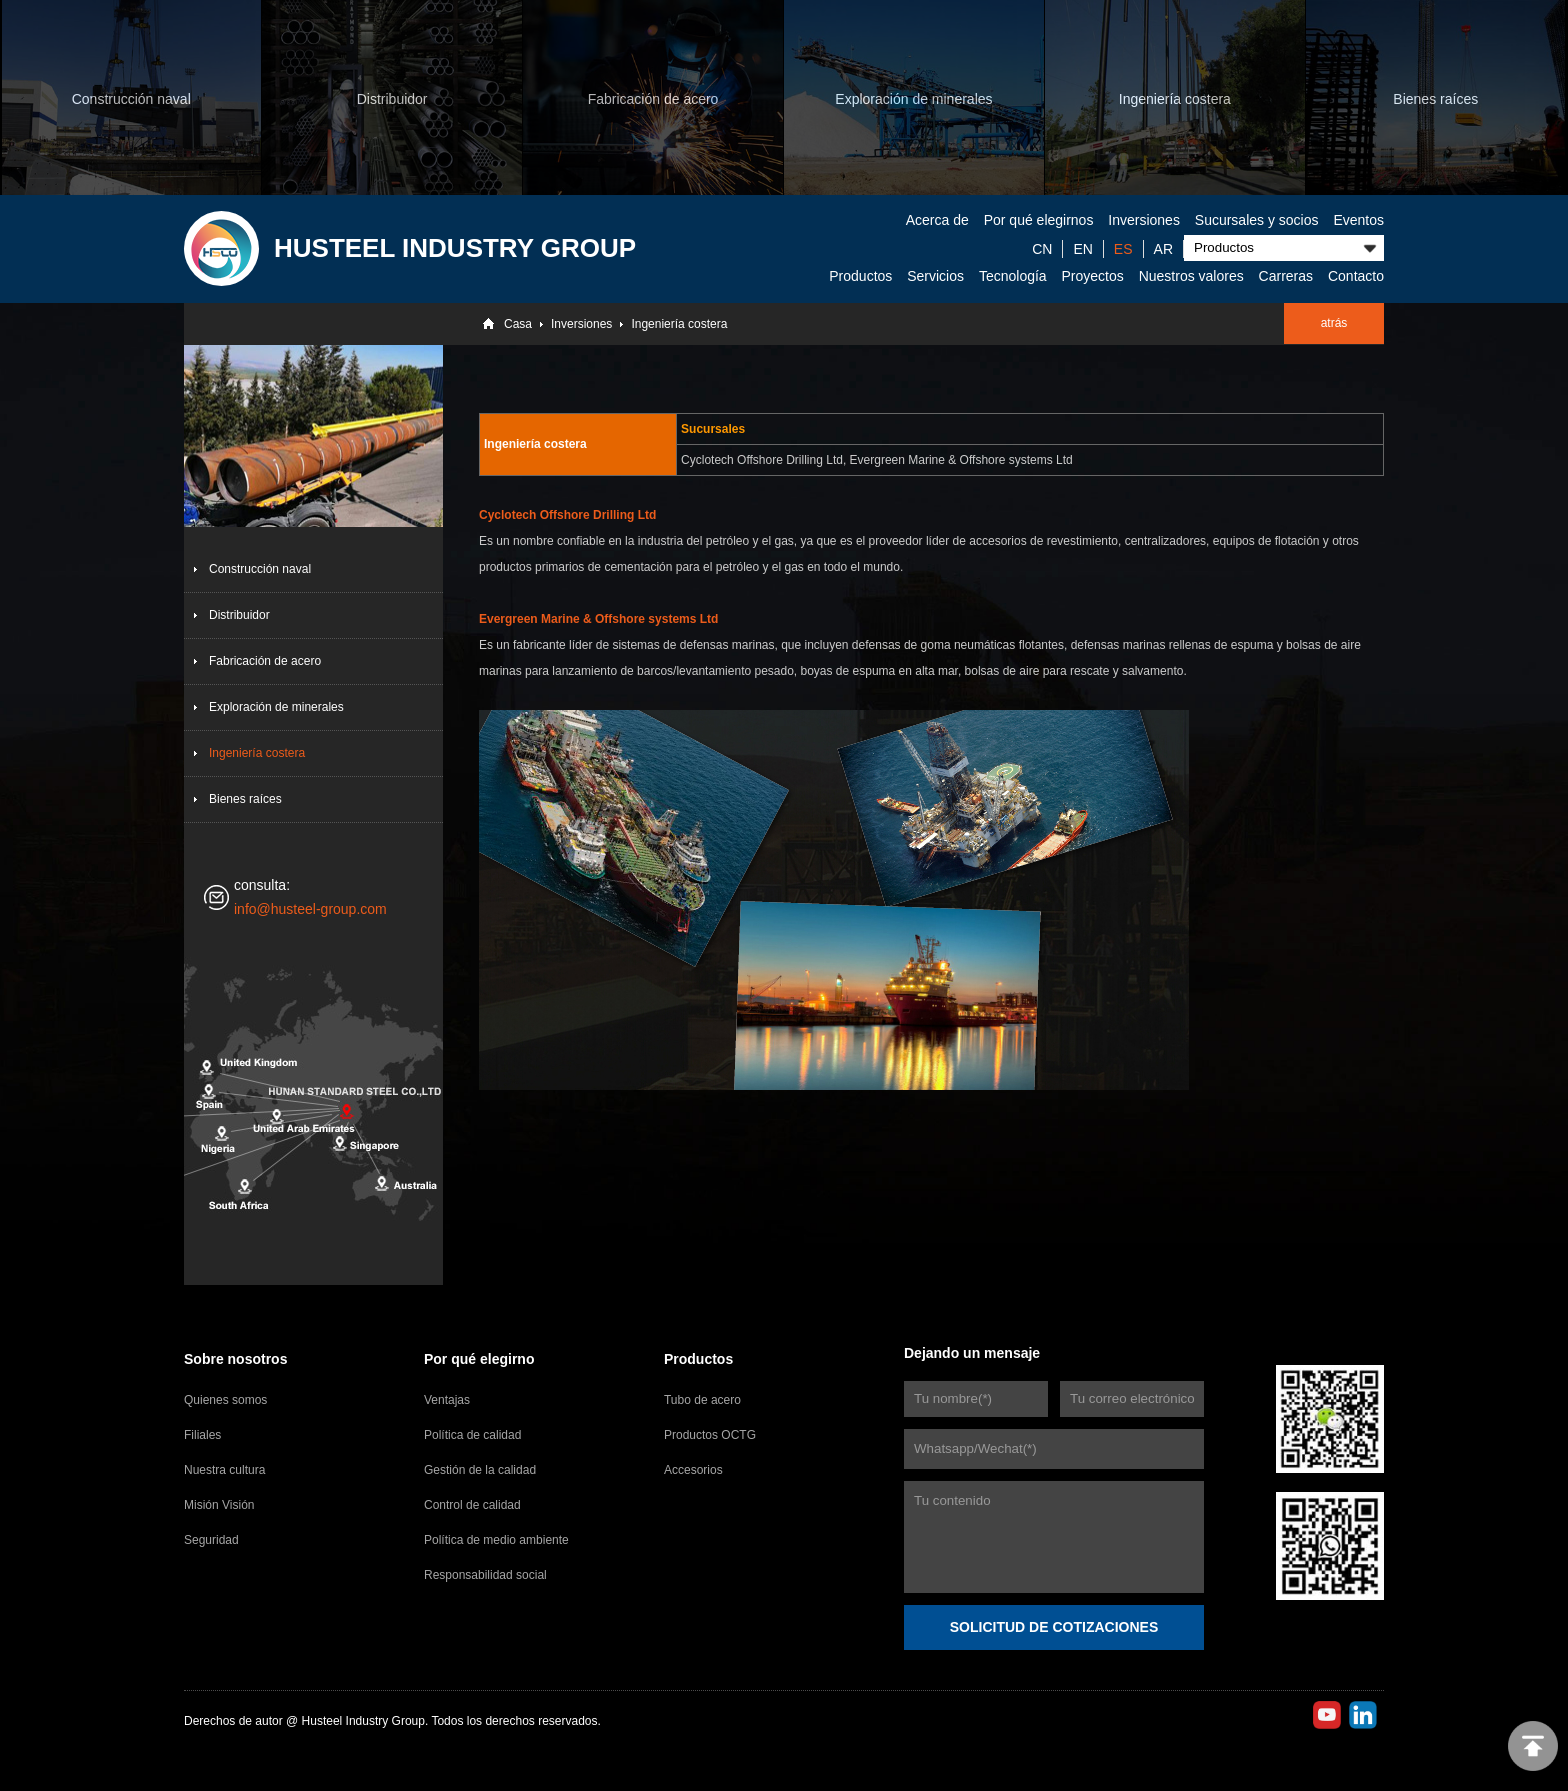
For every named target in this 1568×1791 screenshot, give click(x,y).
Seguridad (211, 1540)
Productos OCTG (710, 1435)
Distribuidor (239, 615)
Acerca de (937, 220)
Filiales (202, 1435)
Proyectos (1093, 276)
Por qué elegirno (479, 1359)
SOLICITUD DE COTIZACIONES (1054, 1627)
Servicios (935, 276)
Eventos (1358, 220)
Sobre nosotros (235, 1359)
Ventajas (447, 1400)
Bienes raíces (245, 799)
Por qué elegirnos (1039, 220)
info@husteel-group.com (310, 909)
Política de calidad (472, 1435)
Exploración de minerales (276, 707)
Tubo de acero (702, 1400)
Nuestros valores (1191, 276)
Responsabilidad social (485, 1575)
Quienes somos (225, 1400)
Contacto (1356, 276)
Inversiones (1144, 220)
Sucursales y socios (1257, 220)
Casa (518, 324)
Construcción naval (260, 569)
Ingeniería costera (679, 324)
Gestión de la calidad (480, 1470)
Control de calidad (472, 1505)
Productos (860, 276)
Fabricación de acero (265, 661)
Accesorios (693, 1470)
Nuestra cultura (224, 1470)
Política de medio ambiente (496, 1540)
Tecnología (1013, 276)
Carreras (1286, 276)
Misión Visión (219, 1505)
